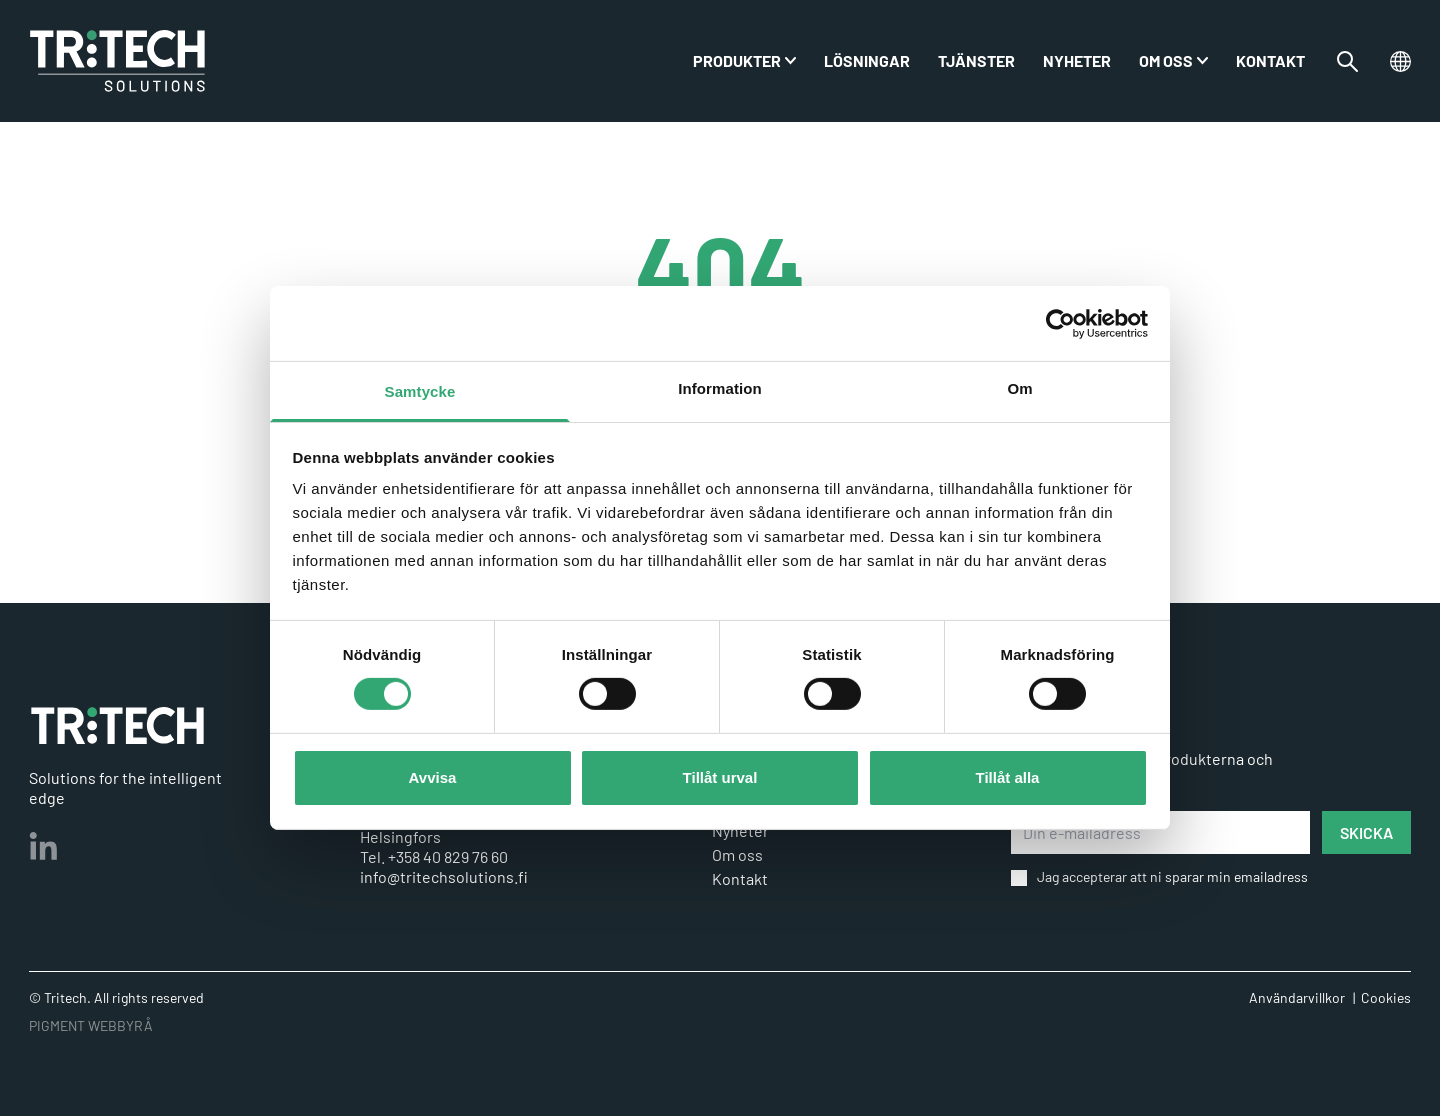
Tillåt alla (1008, 777)
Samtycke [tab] (420, 391)
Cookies (1386, 997)
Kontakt (1270, 60)
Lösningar (867, 60)
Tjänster (976, 60)
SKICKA (1366, 832)
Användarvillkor (1297, 997)
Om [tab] (1019, 388)
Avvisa (433, 777)
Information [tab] (720, 388)
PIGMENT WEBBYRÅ (91, 1025)
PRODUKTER (737, 60)
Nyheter (1077, 60)
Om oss (1166, 60)
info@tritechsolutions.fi (444, 876)
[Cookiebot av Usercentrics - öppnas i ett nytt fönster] (1060, 323)
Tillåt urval (720, 777)
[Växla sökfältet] (1347, 61)
